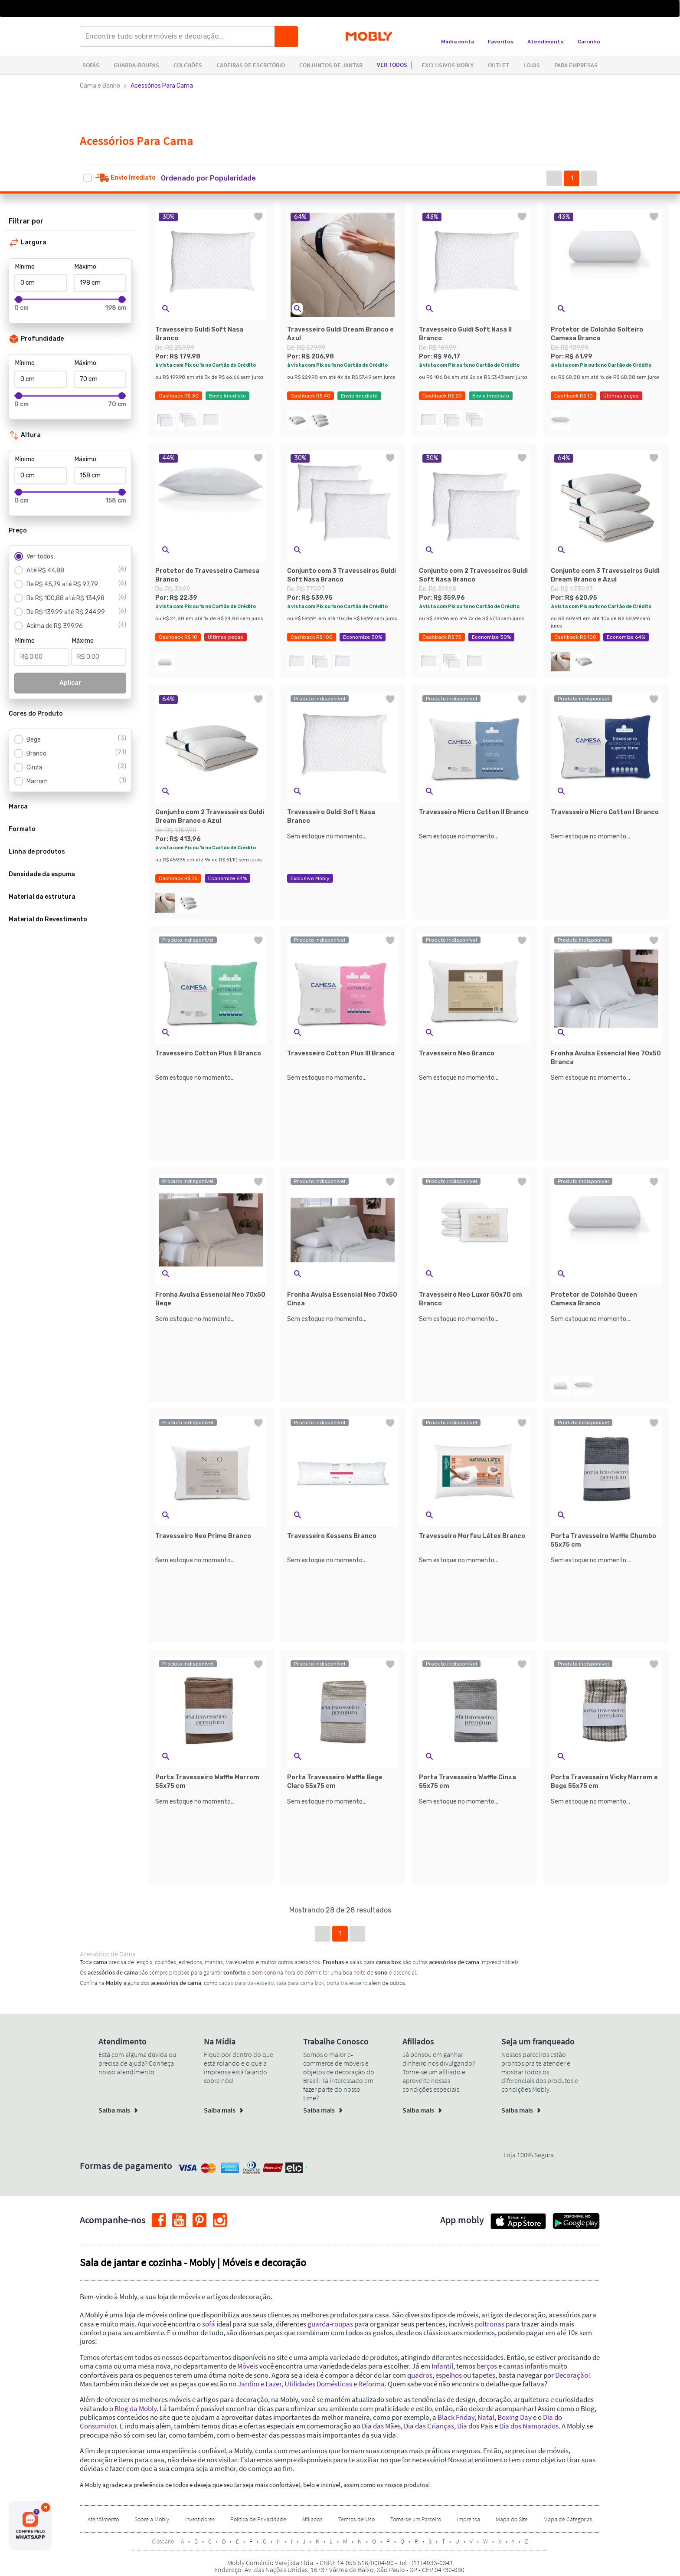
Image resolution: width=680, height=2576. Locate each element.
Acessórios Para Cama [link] (162, 85)
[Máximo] (100, 283)
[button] (217, 178)
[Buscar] (286, 36)
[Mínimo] (40, 283)
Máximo (85, 266)
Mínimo (25, 266)
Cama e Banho (100, 85)
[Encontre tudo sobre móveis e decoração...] (180, 36)
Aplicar (70, 683)
